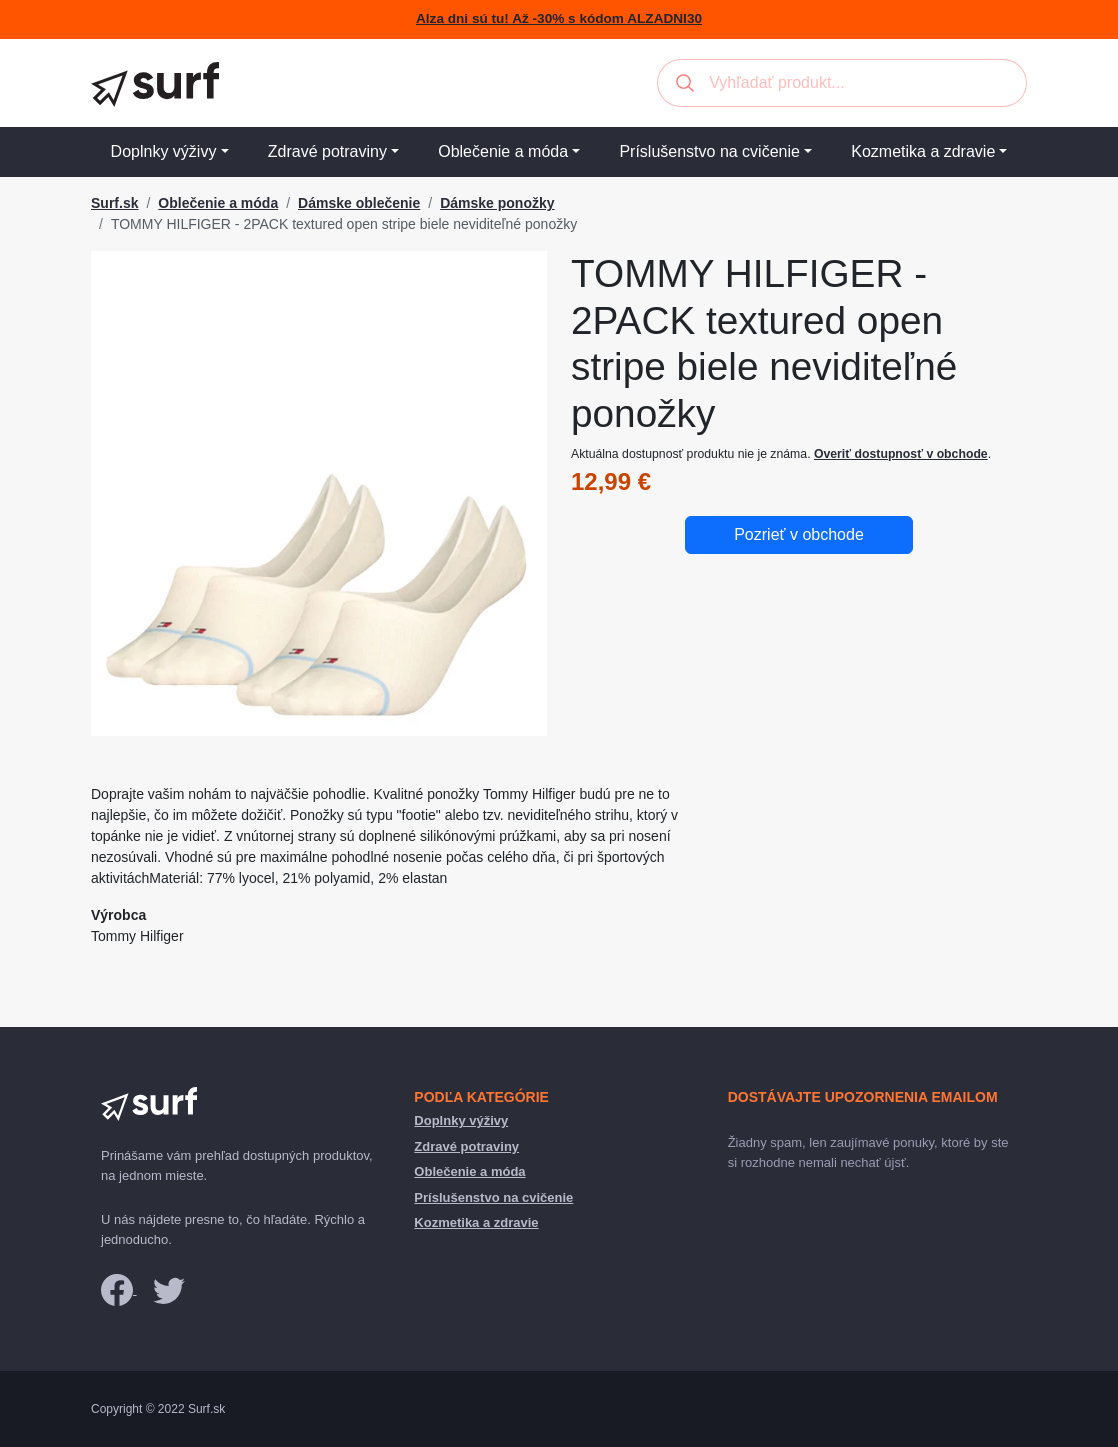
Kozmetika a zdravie (923, 151)
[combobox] (842, 83)
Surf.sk (114, 203)
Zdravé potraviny (327, 151)
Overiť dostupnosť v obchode (901, 454)
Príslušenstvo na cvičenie (709, 151)
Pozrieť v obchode (799, 534)
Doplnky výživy (164, 151)
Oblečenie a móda (503, 151)
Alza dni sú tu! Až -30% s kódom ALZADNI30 (559, 18)
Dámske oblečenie (359, 203)
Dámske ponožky (497, 203)
